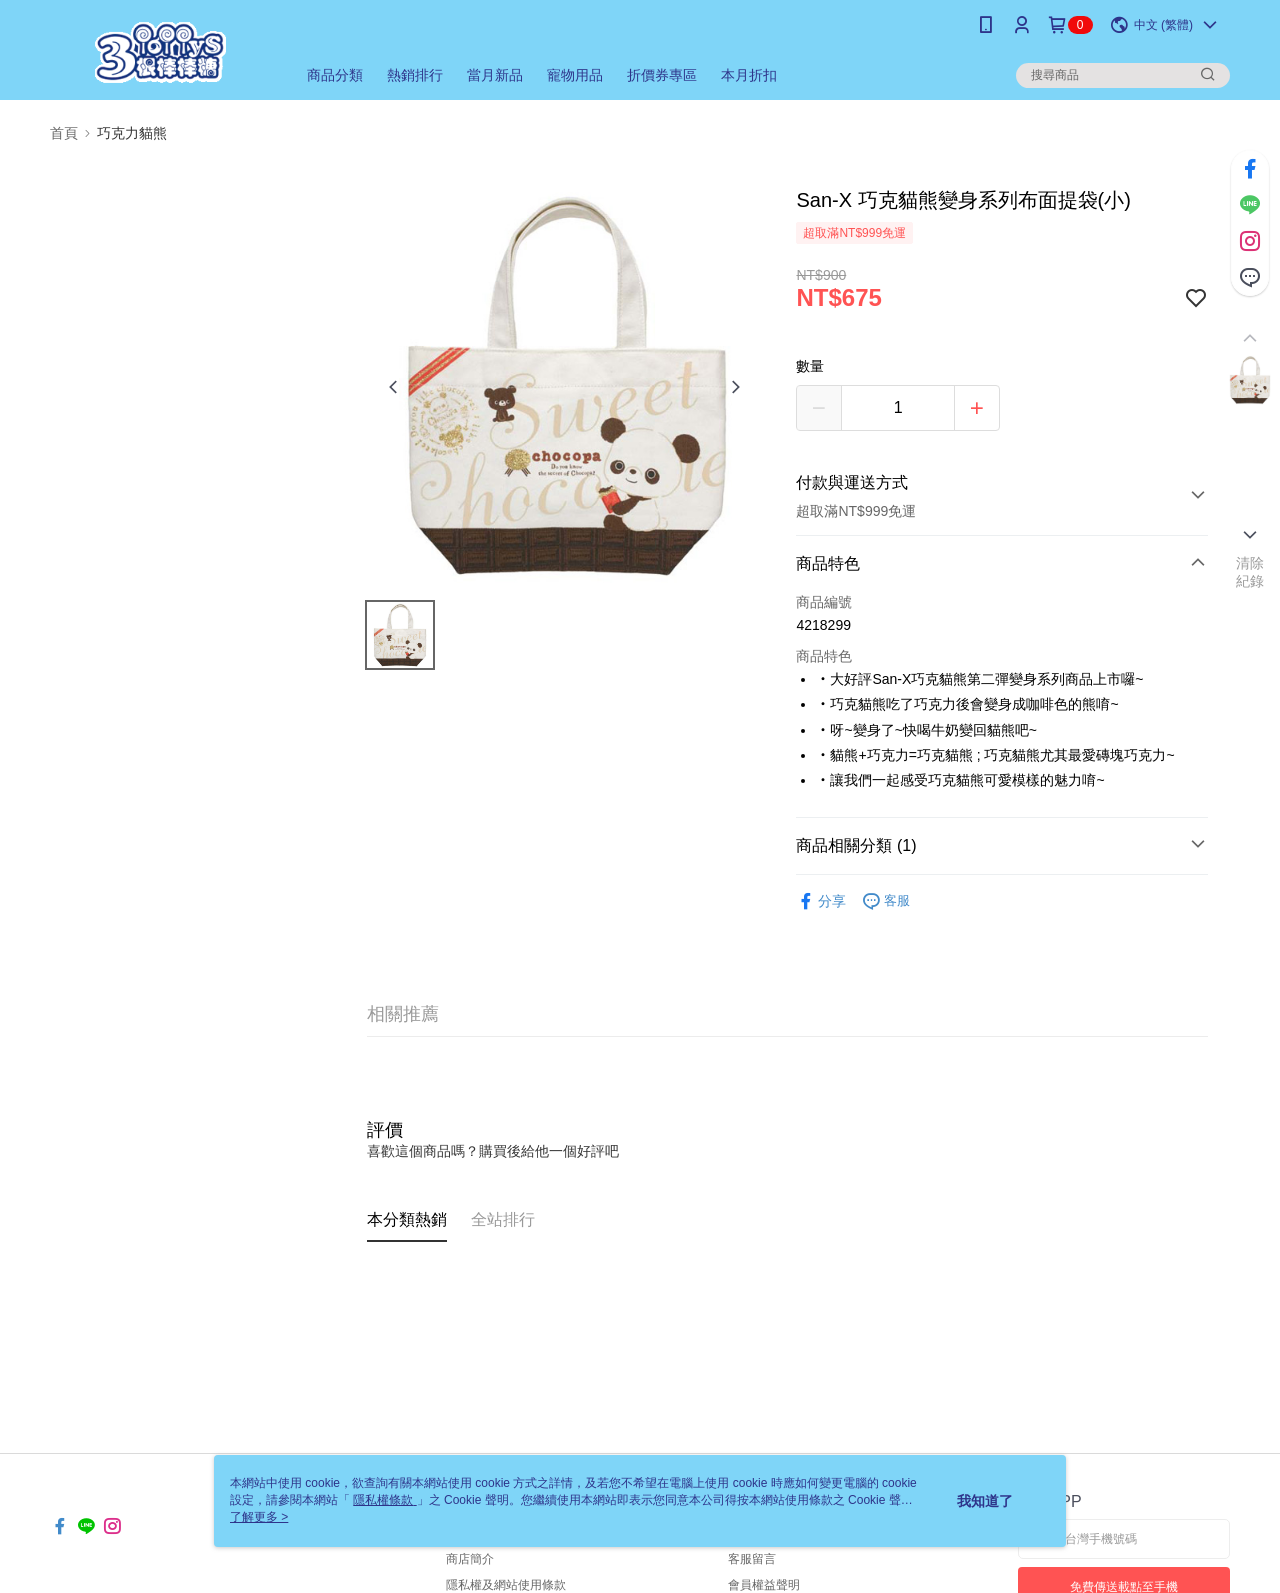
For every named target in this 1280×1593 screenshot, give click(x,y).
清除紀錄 (1250, 572)
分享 (821, 901)
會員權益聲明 (764, 1585)
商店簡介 (470, 1559)
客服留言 (752, 1559)
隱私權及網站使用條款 (506, 1585)
